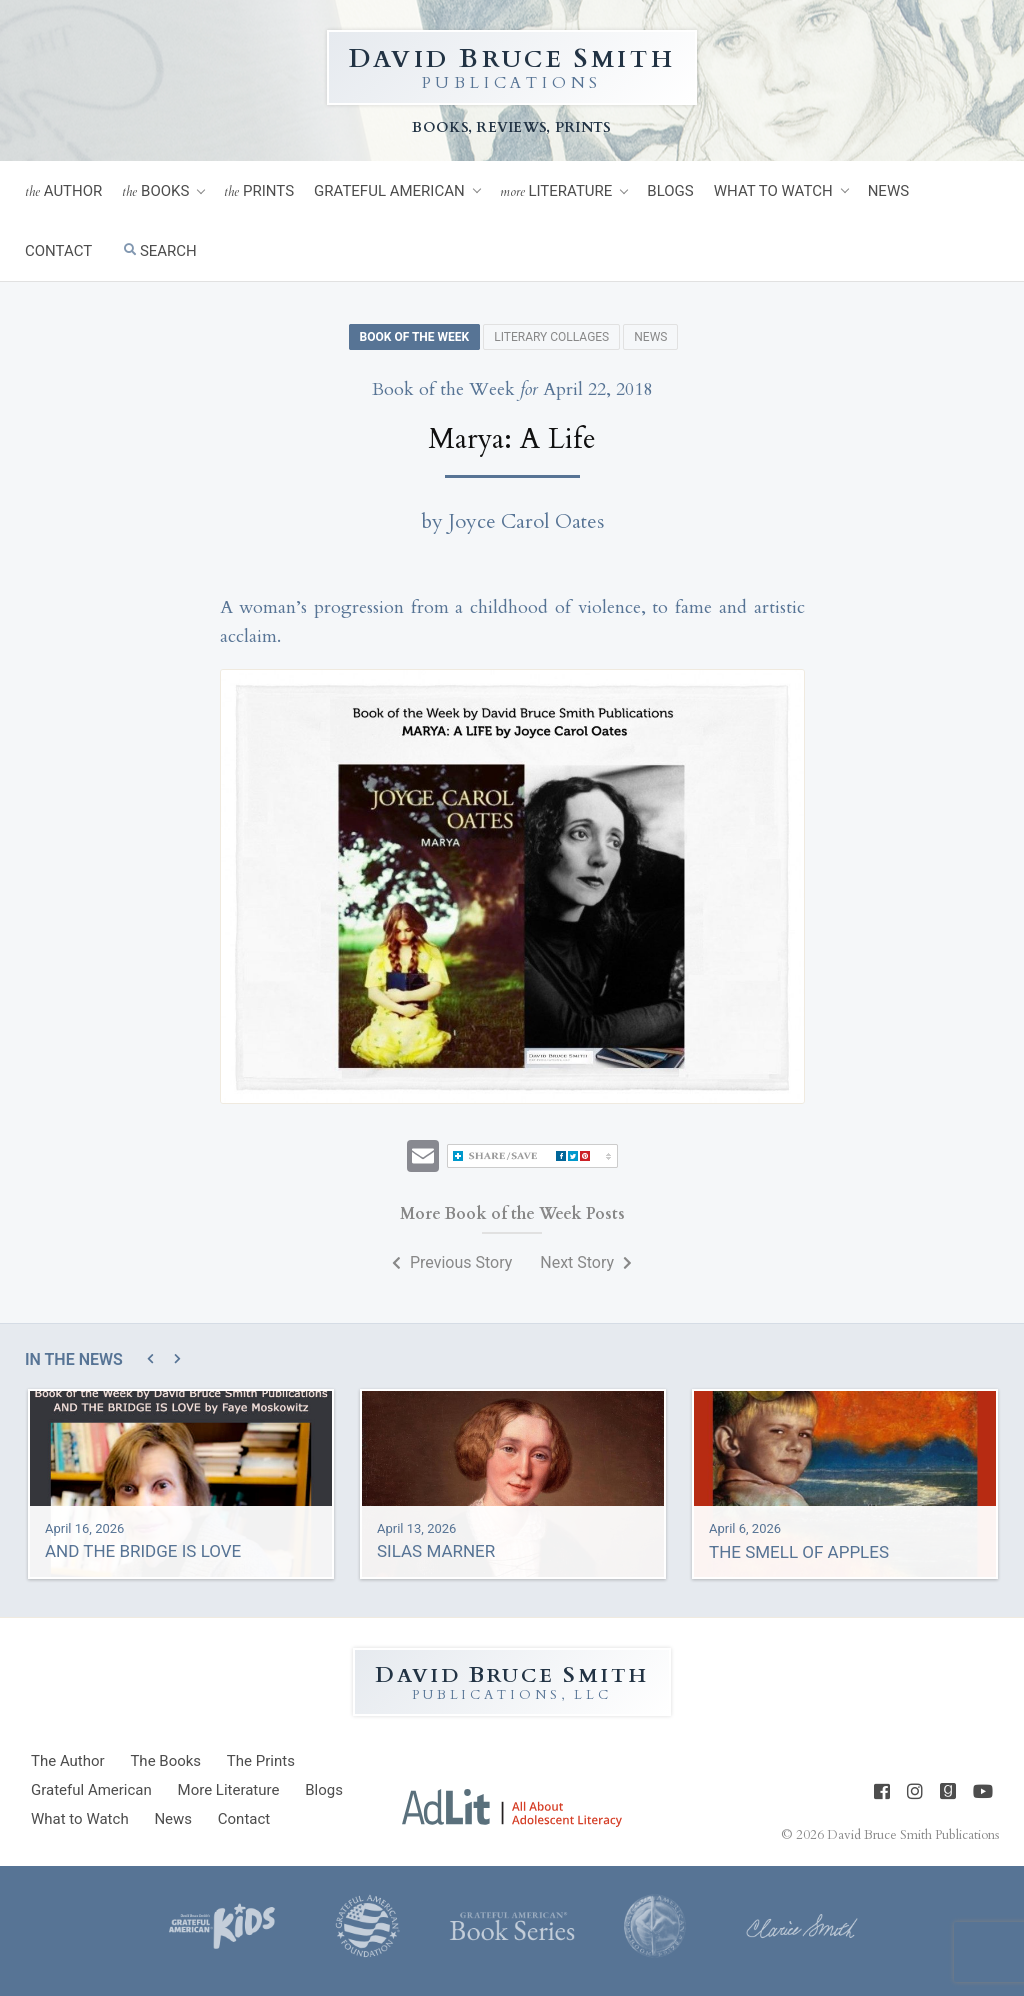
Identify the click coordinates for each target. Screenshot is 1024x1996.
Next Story (586, 1262)
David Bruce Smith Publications (913, 1835)
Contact (58, 251)
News (888, 191)
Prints (259, 191)
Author (63, 191)
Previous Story (452, 1262)
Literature (556, 191)
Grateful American (389, 191)
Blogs (670, 191)
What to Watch (773, 191)
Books (155, 191)
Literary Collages (551, 337)
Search (160, 251)
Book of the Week (415, 337)
